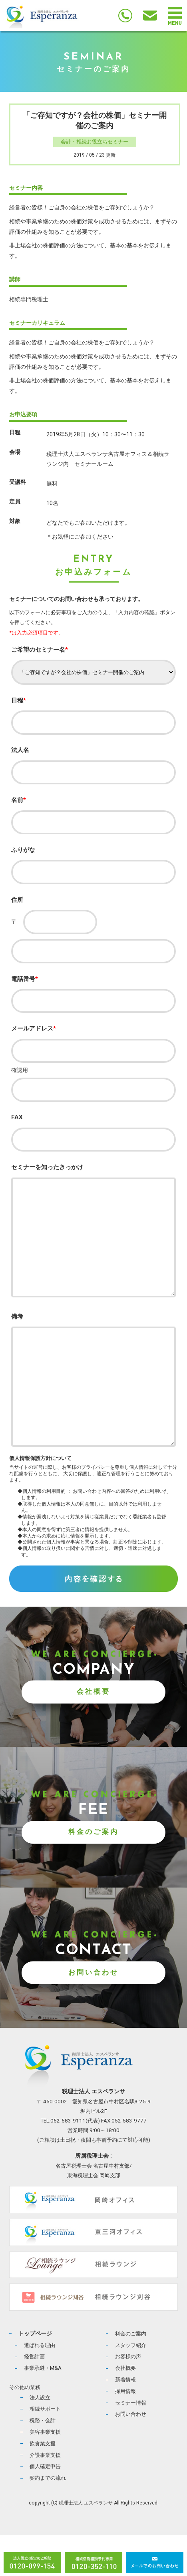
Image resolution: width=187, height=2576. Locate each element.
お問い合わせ (93, 2013)
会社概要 (93, 1733)
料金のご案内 (93, 1873)
